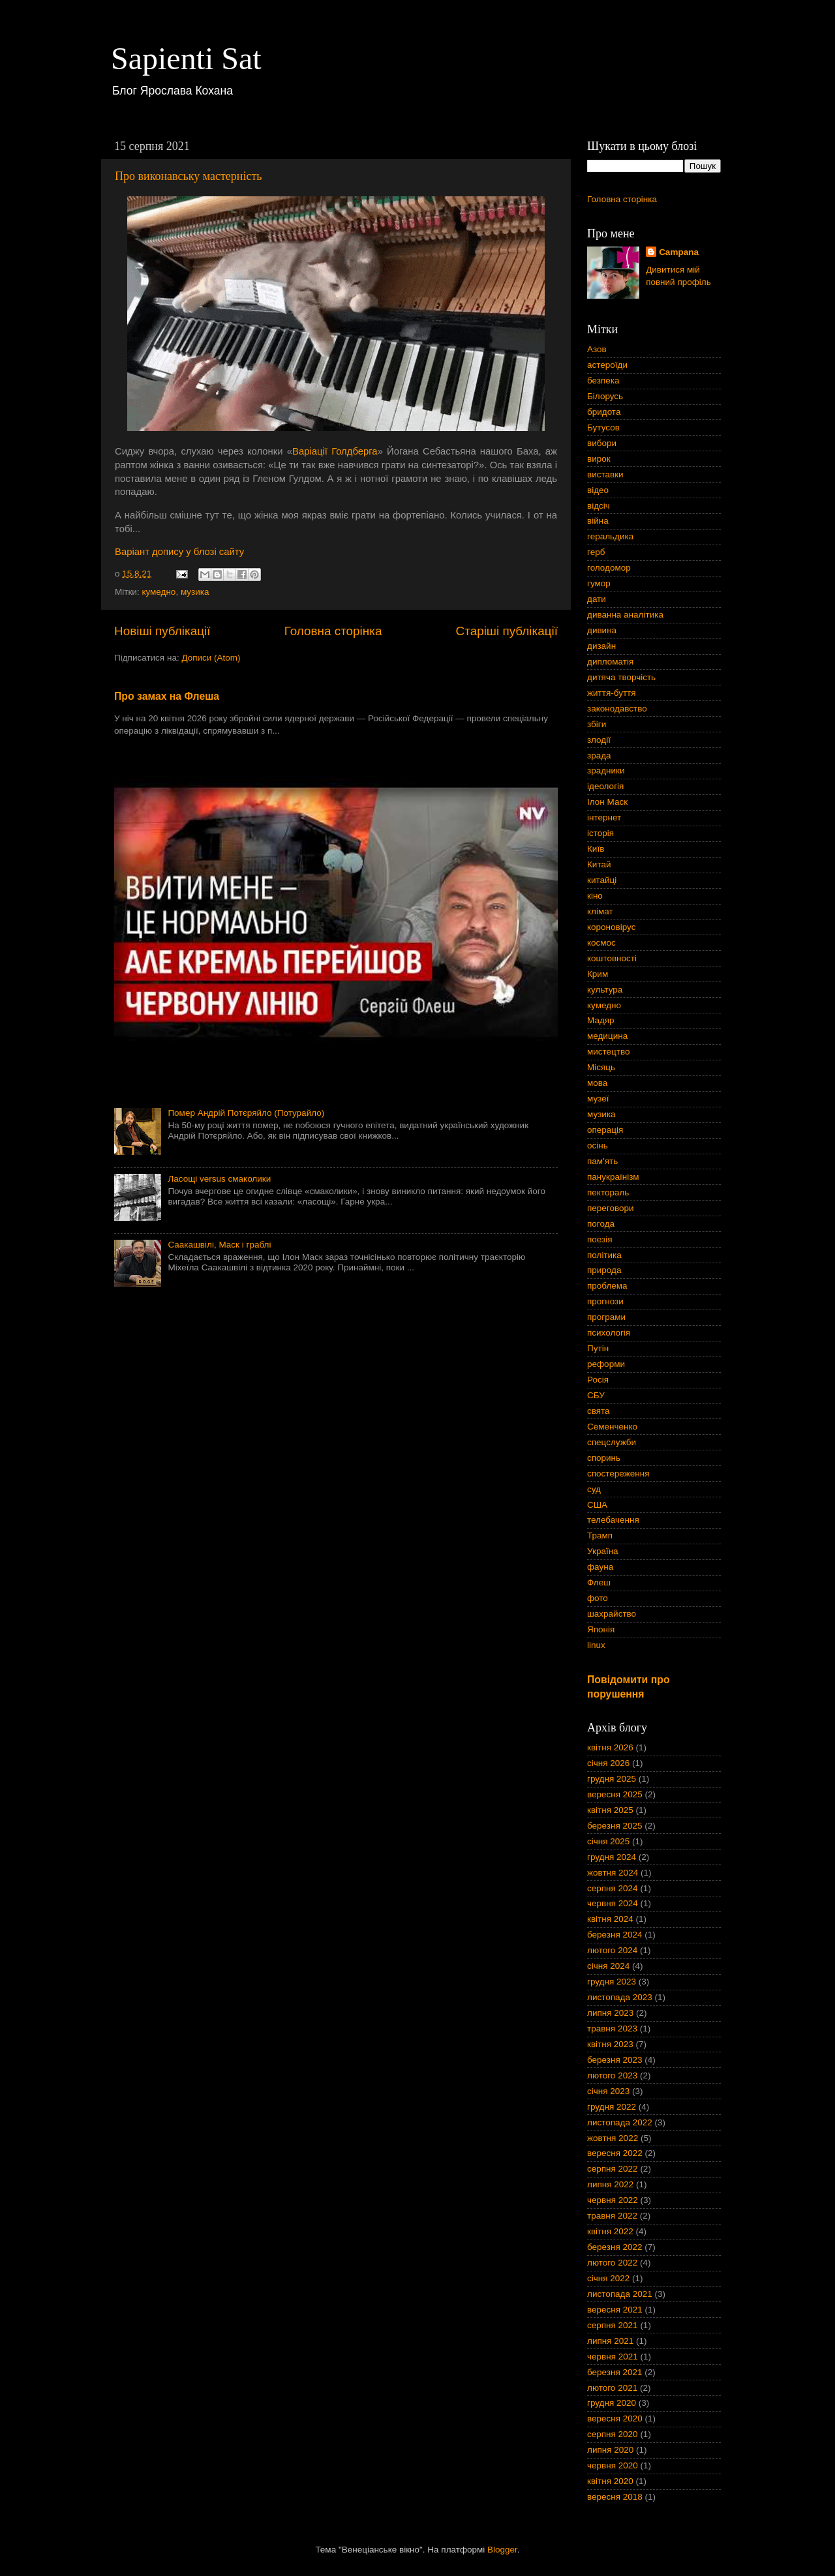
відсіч (598, 506)
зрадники (606, 770)
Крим (597, 974)
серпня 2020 (612, 2434)
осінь (597, 1145)
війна (598, 521)
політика (604, 1255)
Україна (602, 1551)
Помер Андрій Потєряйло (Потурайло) (246, 1113)
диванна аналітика (625, 615)
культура (604, 990)
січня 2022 (608, 2278)
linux (596, 1645)
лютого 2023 (612, 2075)
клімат (600, 911)
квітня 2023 (610, 2044)
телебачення (613, 1520)
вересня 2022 (615, 2153)
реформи (606, 1364)
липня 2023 (610, 2013)
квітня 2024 (610, 1919)
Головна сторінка (333, 631)
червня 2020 (612, 2465)
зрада (599, 755)
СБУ (596, 1395)
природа (604, 1270)
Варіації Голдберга (335, 451)
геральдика (610, 536)
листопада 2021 (619, 2294)
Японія (601, 1629)
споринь (603, 1458)
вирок (599, 459)
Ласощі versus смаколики (219, 1179)
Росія (598, 1380)
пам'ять (602, 1161)
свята (598, 1411)
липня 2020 (610, 2450)
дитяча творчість (621, 677)
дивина (601, 630)
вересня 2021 (615, 2309)
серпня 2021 (612, 2325)
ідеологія (605, 786)
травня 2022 (612, 2216)
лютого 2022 (612, 2263)
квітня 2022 (610, 2231)
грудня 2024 (611, 1857)
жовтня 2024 (612, 1873)
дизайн (601, 646)
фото (597, 1598)
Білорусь (605, 396)
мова (597, 1083)
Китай (599, 864)
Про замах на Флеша (166, 696)
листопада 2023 (619, 1997)
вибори (601, 443)
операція (605, 1130)
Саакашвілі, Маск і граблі (219, 1245)
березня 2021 (615, 2372)
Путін (598, 1348)
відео (598, 490)
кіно (595, 896)
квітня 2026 (610, 1747)
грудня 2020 (611, 2403)
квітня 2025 (610, 1810)
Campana (679, 252)
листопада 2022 (619, 2122)
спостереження (618, 1473)
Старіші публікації (507, 631)
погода (601, 1224)
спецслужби (611, 1442)
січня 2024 (608, 1966)
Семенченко (612, 1426)
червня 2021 (612, 2356)
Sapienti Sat (186, 58)
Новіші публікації (162, 631)
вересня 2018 (615, 2497)
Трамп (600, 1535)
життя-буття (611, 693)
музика (195, 592)
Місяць (601, 1067)
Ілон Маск (607, 802)
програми (606, 1317)
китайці (601, 880)
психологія (608, 1333)
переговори (610, 1208)
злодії (599, 740)
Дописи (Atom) (210, 658)
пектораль (608, 1192)
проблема (607, 1286)
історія (600, 833)
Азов (597, 349)
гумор (599, 583)
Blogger (502, 2549)
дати (596, 599)
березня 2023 (615, 2060)
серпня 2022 (612, 2169)
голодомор (609, 568)
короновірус (611, 927)
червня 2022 (612, 2200)
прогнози (605, 1301)
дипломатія (610, 661)
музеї (598, 1098)
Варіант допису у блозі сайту (179, 552)
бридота (603, 412)
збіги (596, 724)
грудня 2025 (611, 1779)
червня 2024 (612, 1903)
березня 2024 (615, 1934)
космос (601, 943)
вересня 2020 (615, 2418)
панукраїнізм (613, 1177)
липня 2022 (610, 2184)
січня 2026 (608, 1763)
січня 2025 (608, 1841)
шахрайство (611, 1614)
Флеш (599, 1582)
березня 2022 (615, 2247)
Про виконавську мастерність (188, 176)
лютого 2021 (612, 2388)
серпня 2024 (612, 1888)
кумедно (158, 592)
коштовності (612, 958)
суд (594, 1489)
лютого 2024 (612, 1950)
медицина (607, 1036)
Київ (595, 849)
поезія (600, 1239)
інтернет (604, 817)
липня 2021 (610, 2341)
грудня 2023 (611, 1981)
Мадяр (601, 1020)
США (597, 1505)
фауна (600, 1567)
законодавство (617, 708)
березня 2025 (615, 1826)
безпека (603, 380)
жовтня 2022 (612, 2138)
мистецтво (608, 1051)
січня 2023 (608, 2091)
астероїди (607, 365)
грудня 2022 (611, 2107)
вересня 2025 (615, 1794)
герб (596, 552)
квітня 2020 (610, 2481)
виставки (605, 474)
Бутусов (603, 427)
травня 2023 (612, 2028)
